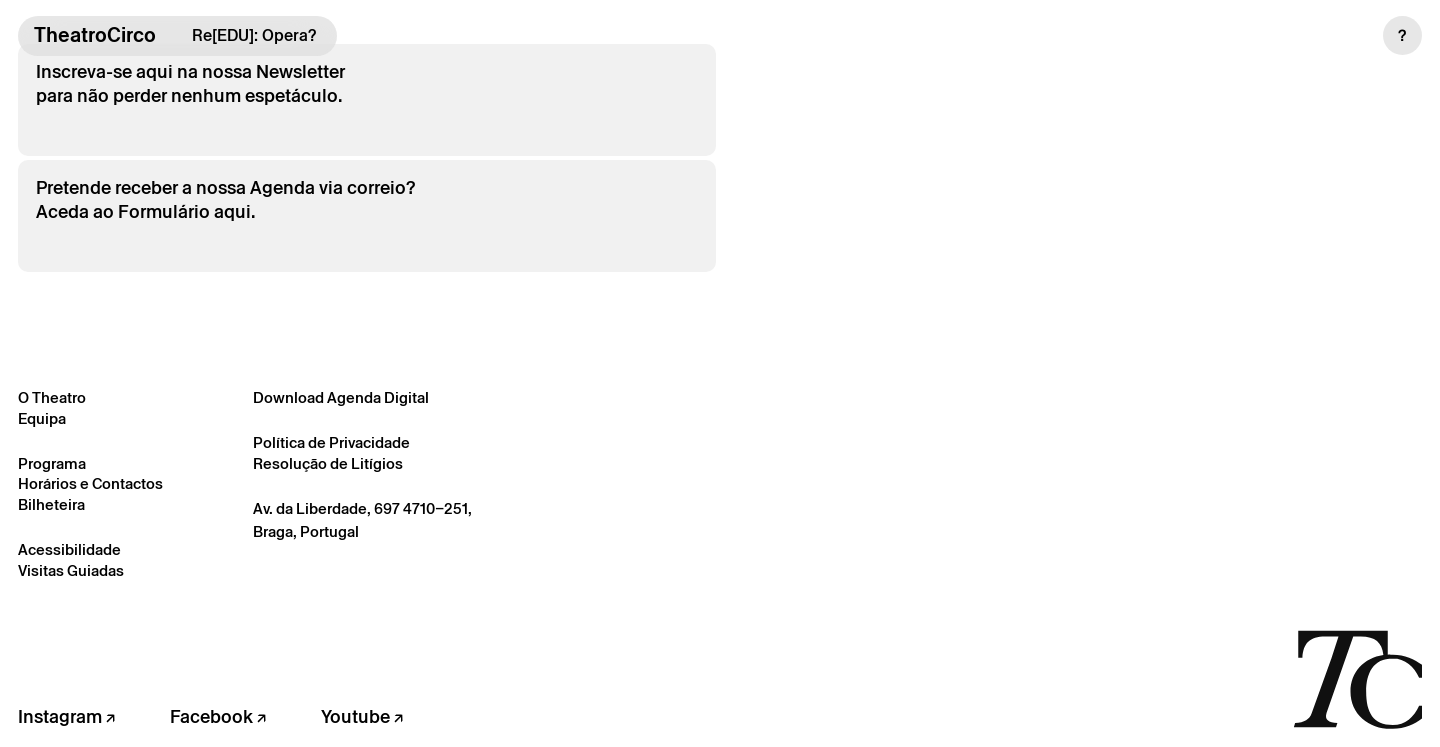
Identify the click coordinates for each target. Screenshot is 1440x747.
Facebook (218, 716)
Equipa (42, 418)
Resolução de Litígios (328, 463)
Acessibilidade (69, 549)
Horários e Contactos (90, 483)
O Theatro (52, 397)
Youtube (362, 716)
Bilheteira (51, 504)
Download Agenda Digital (341, 397)
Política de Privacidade (331, 442)
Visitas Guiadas (71, 570)
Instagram (66, 716)
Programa (52, 463)
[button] (1402, 35)
